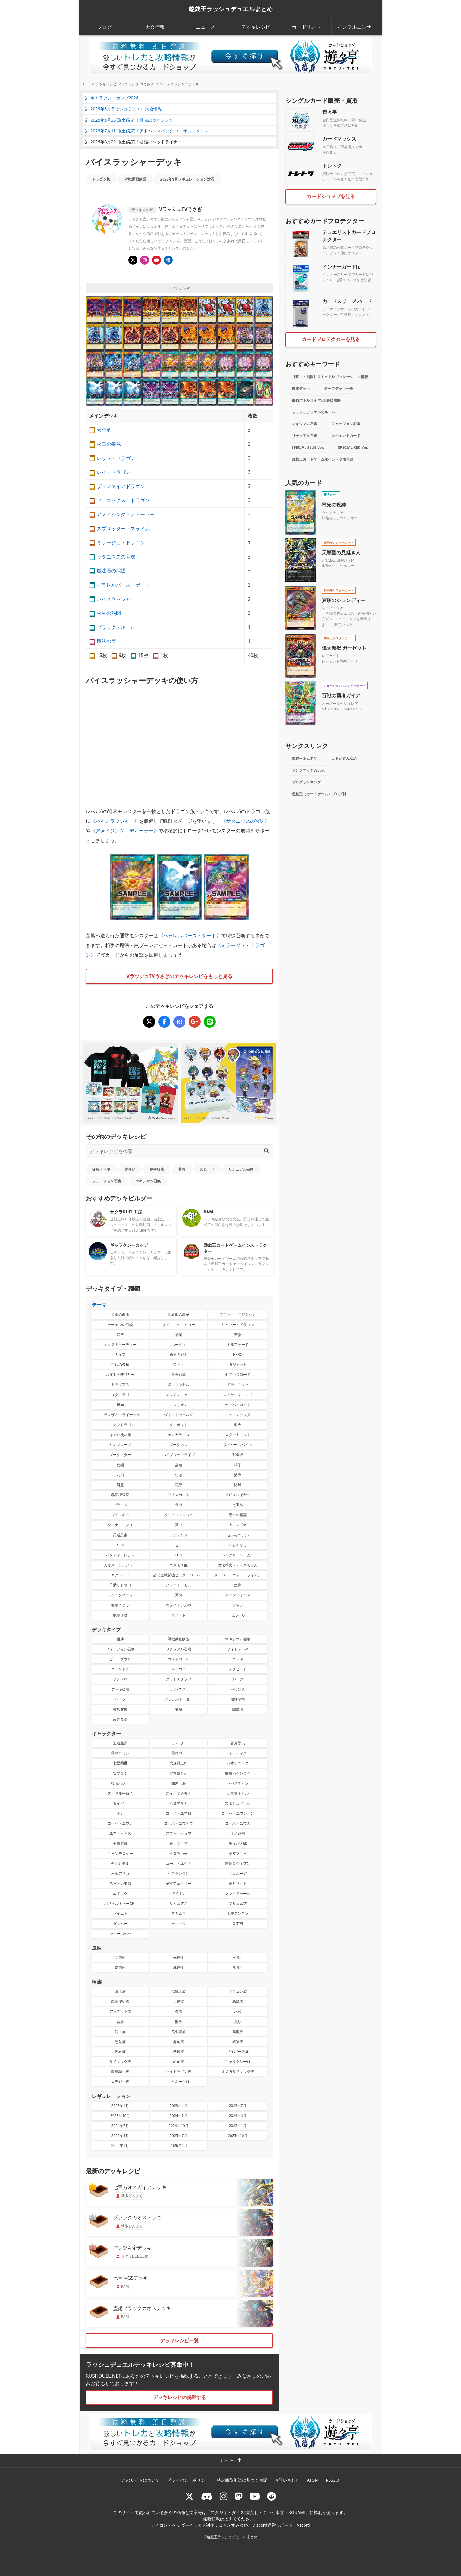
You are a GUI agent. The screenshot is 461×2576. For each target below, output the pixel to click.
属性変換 (237, 1699)
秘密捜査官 (120, 1494)
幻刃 (120, 1474)
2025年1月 (238, 2125)
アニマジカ (238, 1524)
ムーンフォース (237, 1594)
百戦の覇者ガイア (341, 695)
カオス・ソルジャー (120, 1565)
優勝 (120, 1639)
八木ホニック (238, 1763)
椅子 (237, 1464)
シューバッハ (120, 1933)
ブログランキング (306, 782)
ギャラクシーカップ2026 (111, 98)
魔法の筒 (106, 641)
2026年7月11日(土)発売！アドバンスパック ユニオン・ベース (146, 131)
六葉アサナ (178, 1803)
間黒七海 (178, 1783)
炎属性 (120, 1967)
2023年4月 (178, 2105)
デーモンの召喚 (120, 1324)
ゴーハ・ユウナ (178, 1863)
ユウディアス (120, 1833)
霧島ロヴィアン (237, 1863)
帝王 (120, 1334)
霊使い (129, 1169)
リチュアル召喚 (241, 1169)
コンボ (237, 1659)
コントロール (178, 1659)
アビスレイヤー (237, 1494)
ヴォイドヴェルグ (178, 1414)
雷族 (120, 2021)
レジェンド (178, 1535)
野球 (237, 1484)
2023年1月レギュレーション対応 (187, 179)
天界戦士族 (120, 2081)
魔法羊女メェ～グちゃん (238, 1565)
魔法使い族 (120, 2001)
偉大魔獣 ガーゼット (344, 648)
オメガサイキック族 (237, 2071)
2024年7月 (120, 2125)
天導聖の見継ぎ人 (341, 552)
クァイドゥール (237, 1893)
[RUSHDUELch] (255, 2496)
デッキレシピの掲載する (179, 2397)
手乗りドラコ (120, 1585)
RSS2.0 (332, 2480)
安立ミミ (120, 1773)
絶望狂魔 (157, 1169)
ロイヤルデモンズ (237, 1394)
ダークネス (178, 1444)
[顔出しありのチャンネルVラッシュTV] (168, 260)
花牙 (178, 1484)
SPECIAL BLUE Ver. (308, 447)
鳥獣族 (237, 2031)
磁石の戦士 (178, 1354)
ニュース (205, 27)
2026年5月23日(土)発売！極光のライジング (128, 120)
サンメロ (120, 1679)
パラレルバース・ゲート (123, 584)
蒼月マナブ (178, 1843)
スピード (207, 1169)
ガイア (120, 1354)
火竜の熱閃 (109, 613)
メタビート (238, 1669)
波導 (237, 1474)
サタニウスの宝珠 (116, 556)
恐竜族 (120, 2041)
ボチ (120, 1813)
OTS (178, 1555)
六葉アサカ (120, 1873)
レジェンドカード (345, 435)
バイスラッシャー (116, 599)
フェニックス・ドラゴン (123, 500)
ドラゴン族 (101, 179)
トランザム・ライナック (120, 1414)
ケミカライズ (178, 1434)
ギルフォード (238, 1344)
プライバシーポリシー (188, 2480)
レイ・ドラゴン (114, 472)
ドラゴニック (238, 1384)
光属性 (178, 1957)
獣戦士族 (178, 1991)
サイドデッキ (238, 1649)
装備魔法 (120, 1719)
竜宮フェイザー (178, 1883)
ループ (237, 1679)
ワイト (178, 1364)
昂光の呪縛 (334, 504)
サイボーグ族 (178, 2081)
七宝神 (237, 1504)
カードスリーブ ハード (347, 301)
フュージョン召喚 (106, 1181)
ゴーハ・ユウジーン (237, 1813)
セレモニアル (238, 1535)
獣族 (178, 2021)
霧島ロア (178, 1753)
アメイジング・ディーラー (126, 514)
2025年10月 (237, 2135)
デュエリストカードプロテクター (349, 236)
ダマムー (120, 1923)
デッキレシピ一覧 (179, 2340)
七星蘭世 (120, 1763)
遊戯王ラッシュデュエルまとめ (230, 9)
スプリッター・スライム (123, 528)
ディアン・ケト (178, 1394)
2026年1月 (120, 2145)
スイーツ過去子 (178, 1793)
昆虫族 (120, 2031)
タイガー (120, 1803)
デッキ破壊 (120, 1689)
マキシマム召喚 (148, 1181)
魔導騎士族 (120, 2071)
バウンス (237, 1689)
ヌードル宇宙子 (120, 1793)
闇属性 (120, 1957)
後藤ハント (120, 1783)
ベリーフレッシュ (178, 1514)
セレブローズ (120, 1444)
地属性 (178, 1967)
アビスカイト (178, 1494)
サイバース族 (238, 2051)
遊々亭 (329, 112)
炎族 (178, 2011)
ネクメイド (120, 1575)
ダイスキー (120, 1514)
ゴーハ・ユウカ (120, 1823)
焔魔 (178, 1334)
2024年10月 (178, 2125)
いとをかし (238, 1545)
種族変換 (120, 1709)
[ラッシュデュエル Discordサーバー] (207, 2496)
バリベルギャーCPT (120, 1903)
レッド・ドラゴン (116, 458)
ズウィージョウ (178, 1833)
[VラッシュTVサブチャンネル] (156, 260)
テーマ (99, 1304)
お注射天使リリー (120, 1374)
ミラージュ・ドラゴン (121, 542)
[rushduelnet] (223, 2496)
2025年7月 (178, 2135)
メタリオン (178, 1404)
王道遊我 (120, 1743)
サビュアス (178, 1903)
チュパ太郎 (238, 1843)
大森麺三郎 (178, 1763)
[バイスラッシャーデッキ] (149, 1022)
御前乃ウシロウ (237, 1773)
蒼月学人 (237, 1743)
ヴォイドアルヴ (178, 1605)
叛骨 (237, 1585)
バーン (120, 1699)
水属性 (237, 1957)
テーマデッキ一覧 (338, 388)
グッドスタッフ (178, 1679)
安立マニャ (238, 1853)
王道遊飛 (237, 1833)
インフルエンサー (356, 27)
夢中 (178, 1524)
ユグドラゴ (120, 1394)
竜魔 (178, 1709)
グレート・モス (178, 1585)
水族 (237, 2011)
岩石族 (120, 2051)
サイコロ (178, 1669)
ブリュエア (238, 1903)
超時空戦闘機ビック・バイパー (178, 1575)
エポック (120, 1893)
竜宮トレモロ (120, 1883)
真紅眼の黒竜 (178, 1314)
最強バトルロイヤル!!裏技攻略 (316, 400)
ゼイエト (120, 1913)
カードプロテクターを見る (331, 339)
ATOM (313, 2480)
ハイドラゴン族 (178, 2071)
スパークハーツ (120, 1594)
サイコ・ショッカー (178, 1324)
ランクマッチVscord (309, 770)
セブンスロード (237, 1374)
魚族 (237, 2021)
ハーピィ (178, 1344)
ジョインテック (237, 1414)
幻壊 (178, 1474)
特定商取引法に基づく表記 (242, 2480)
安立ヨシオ (178, 1773)
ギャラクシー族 (237, 2061)
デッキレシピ (255, 27)
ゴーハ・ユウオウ (178, 1823)
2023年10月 (120, 2115)
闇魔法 (237, 1709)
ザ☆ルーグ (238, 1873)
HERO (238, 1354)
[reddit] (271, 2496)
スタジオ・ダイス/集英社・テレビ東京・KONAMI (258, 2512)
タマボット (178, 1424)
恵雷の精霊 (238, 1514)
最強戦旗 (178, 1374)
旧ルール (237, 1615)
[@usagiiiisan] (132, 260)
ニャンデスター (120, 1853)
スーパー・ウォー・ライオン (237, 1575)
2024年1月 (178, 2115)
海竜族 (178, 2041)
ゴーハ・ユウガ (237, 1823)
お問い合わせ (287, 2480)
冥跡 (178, 1594)
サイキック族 (120, 2061)
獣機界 (237, 1454)
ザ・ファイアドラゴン (121, 486)
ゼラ (178, 1545)
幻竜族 (178, 2061)
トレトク (332, 165)
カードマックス (339, 138)
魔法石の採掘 (111, 570)
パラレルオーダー (178, 1699)
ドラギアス (120, 1384)
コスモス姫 (178, 1565)
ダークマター (120, 1454)
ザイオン (178, 1893)
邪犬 (237, 1424)
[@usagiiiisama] (144, 260)
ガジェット (238, 1364)
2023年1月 (120, 2105)
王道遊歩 (120, 1843)
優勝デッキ (101, 1169)
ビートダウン (120, 1659)
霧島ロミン (120, 1753)
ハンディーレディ (120, 1555)
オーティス (238, 1753)
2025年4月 (120, 2135)
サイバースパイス (237, 1444)
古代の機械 (120, 1364)
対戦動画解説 (135, 179)
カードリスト (306, 27)
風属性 (237, 1967)
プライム (120, 1504)
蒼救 (181, 1169)
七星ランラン (178, 1873)
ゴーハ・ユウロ (178, 1813)
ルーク (178, 1743)
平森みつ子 (178, 1853)
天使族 (178, 2001)
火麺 (120, 1464)
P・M (120, 1545)
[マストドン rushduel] (239, 2496)
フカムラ (178, 1913)
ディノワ (178, 1923)
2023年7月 (238, 2105)
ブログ (104, 27)
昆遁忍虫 (120, 1535)
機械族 (178, 2051)
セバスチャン (238, 1783)
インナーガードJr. (341, 266)
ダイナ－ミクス (120, 1524)
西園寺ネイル (238, 1793)
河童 (120, 1484)
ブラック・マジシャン (238, 1314)
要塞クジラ (120, 1605)
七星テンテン (238, 1913)
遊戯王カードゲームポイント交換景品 (322, 459)
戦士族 (120, 1991)
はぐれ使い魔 (120, 1434)
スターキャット (237, 1434)
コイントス (120, 1669)
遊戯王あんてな (304, 758)
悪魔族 (237, 2001)
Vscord (303, 2525)
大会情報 (155, 27)
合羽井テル (120, 1863)
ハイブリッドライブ (178, 1454)
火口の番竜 (109, 444)
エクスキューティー (120, 1344)
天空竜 (104, 429)
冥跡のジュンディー (343, 600)
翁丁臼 (237, 1923)
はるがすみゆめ (344, 758)
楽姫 (178, 1464)
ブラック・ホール (116, 627)
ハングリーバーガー (237, 1555)
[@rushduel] (189, 2496)
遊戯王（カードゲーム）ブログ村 (319, 793)
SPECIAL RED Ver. (353, 447)
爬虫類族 (178, 2031)
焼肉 (120, 1404)
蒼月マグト (238, 1883)
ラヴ (178, 1504)
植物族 (237, 2041)
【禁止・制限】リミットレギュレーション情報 (330, 376)
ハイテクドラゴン (120, 1424)
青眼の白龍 (120, 1314)
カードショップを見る (331, 196)
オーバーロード (237, 1404)
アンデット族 (120, 2011)
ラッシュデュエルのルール (313, 412)
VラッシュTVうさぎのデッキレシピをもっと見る (179, 976)
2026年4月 (178, 2145)
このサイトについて (141, 2480)
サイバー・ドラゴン (237, 1324)
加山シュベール (237, 1803)
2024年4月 (238, 2115)
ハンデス (178, 1689)
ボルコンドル (178, 1384)
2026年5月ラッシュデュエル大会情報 (123, 109)
